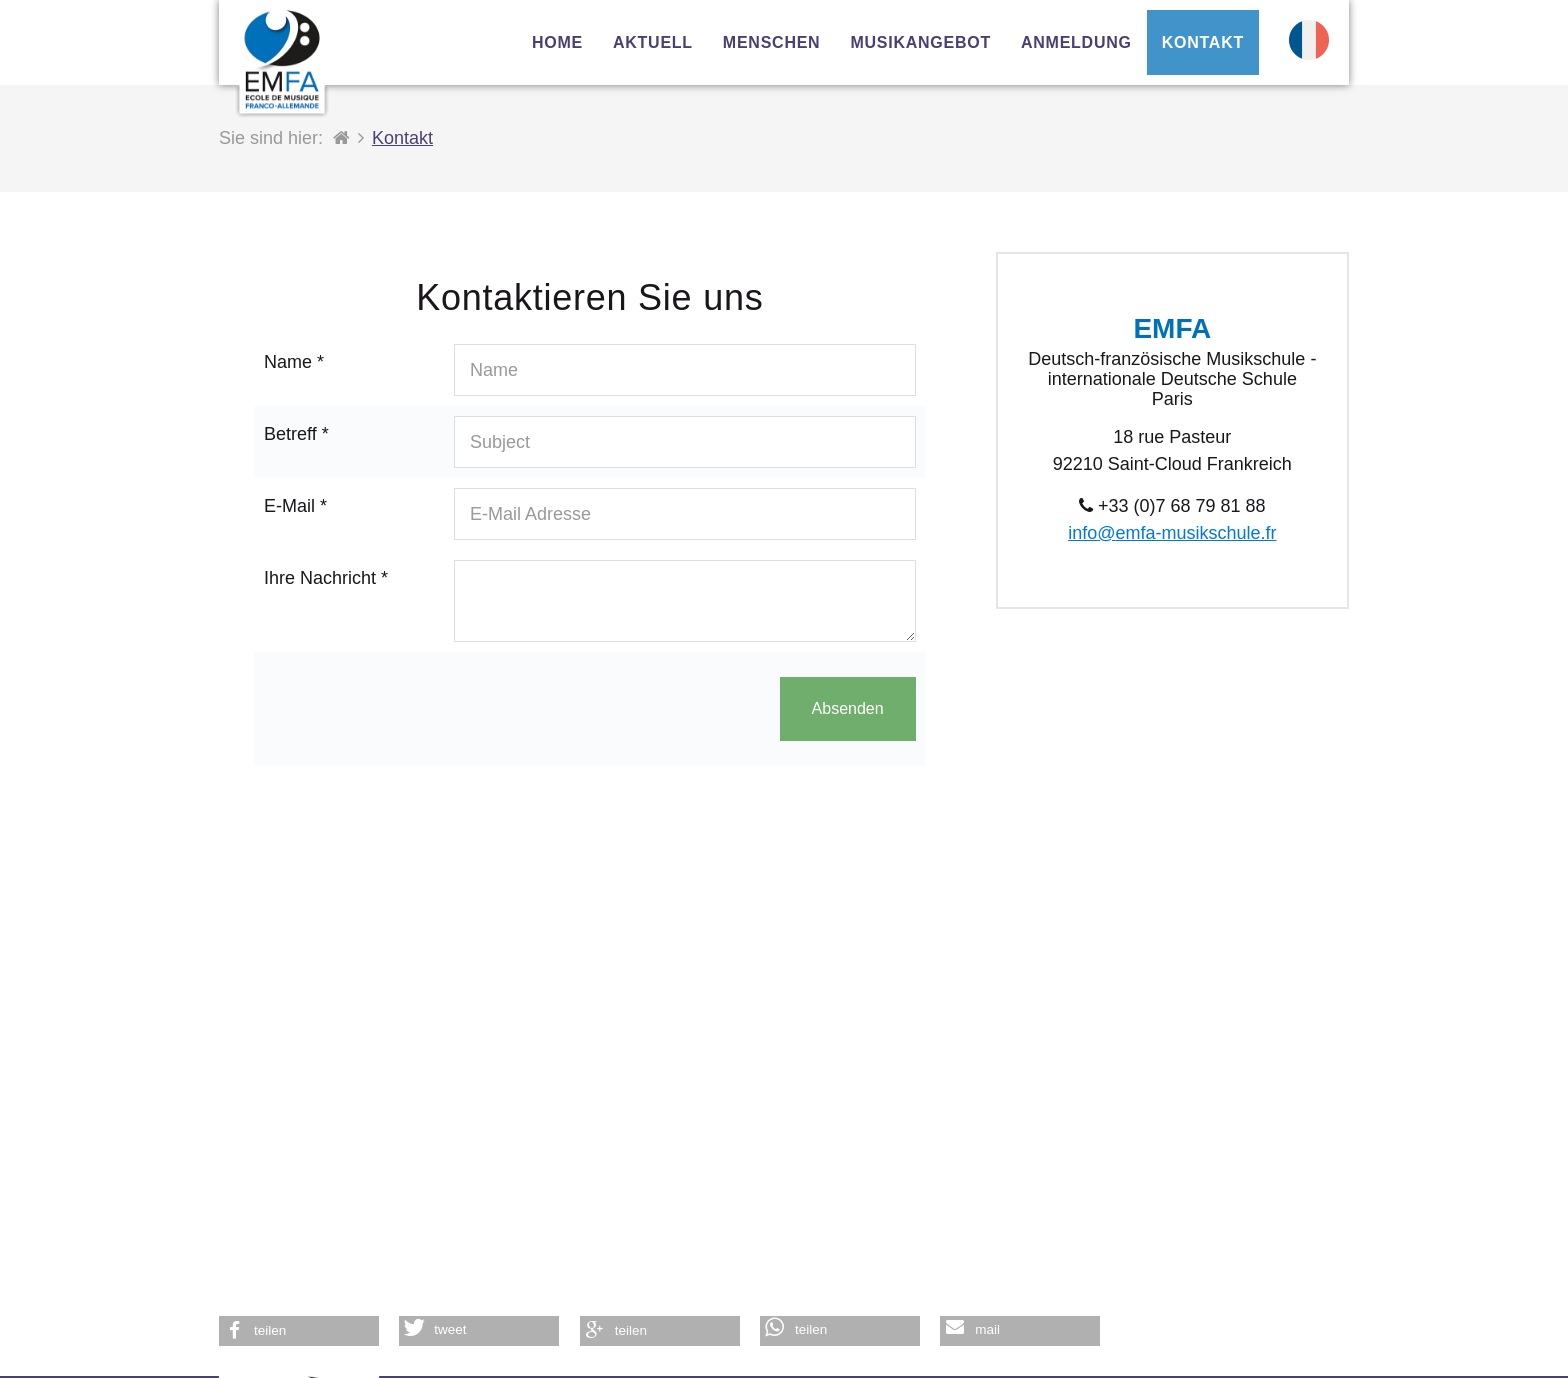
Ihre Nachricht (326, 578)
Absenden (848, 708)
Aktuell (653, 42)
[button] (299, 1331)
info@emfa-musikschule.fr (1172, 533)
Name (294, 362)
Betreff (296, 434)
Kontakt (1203, 42)
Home (557, 42)
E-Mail (295, 506)
